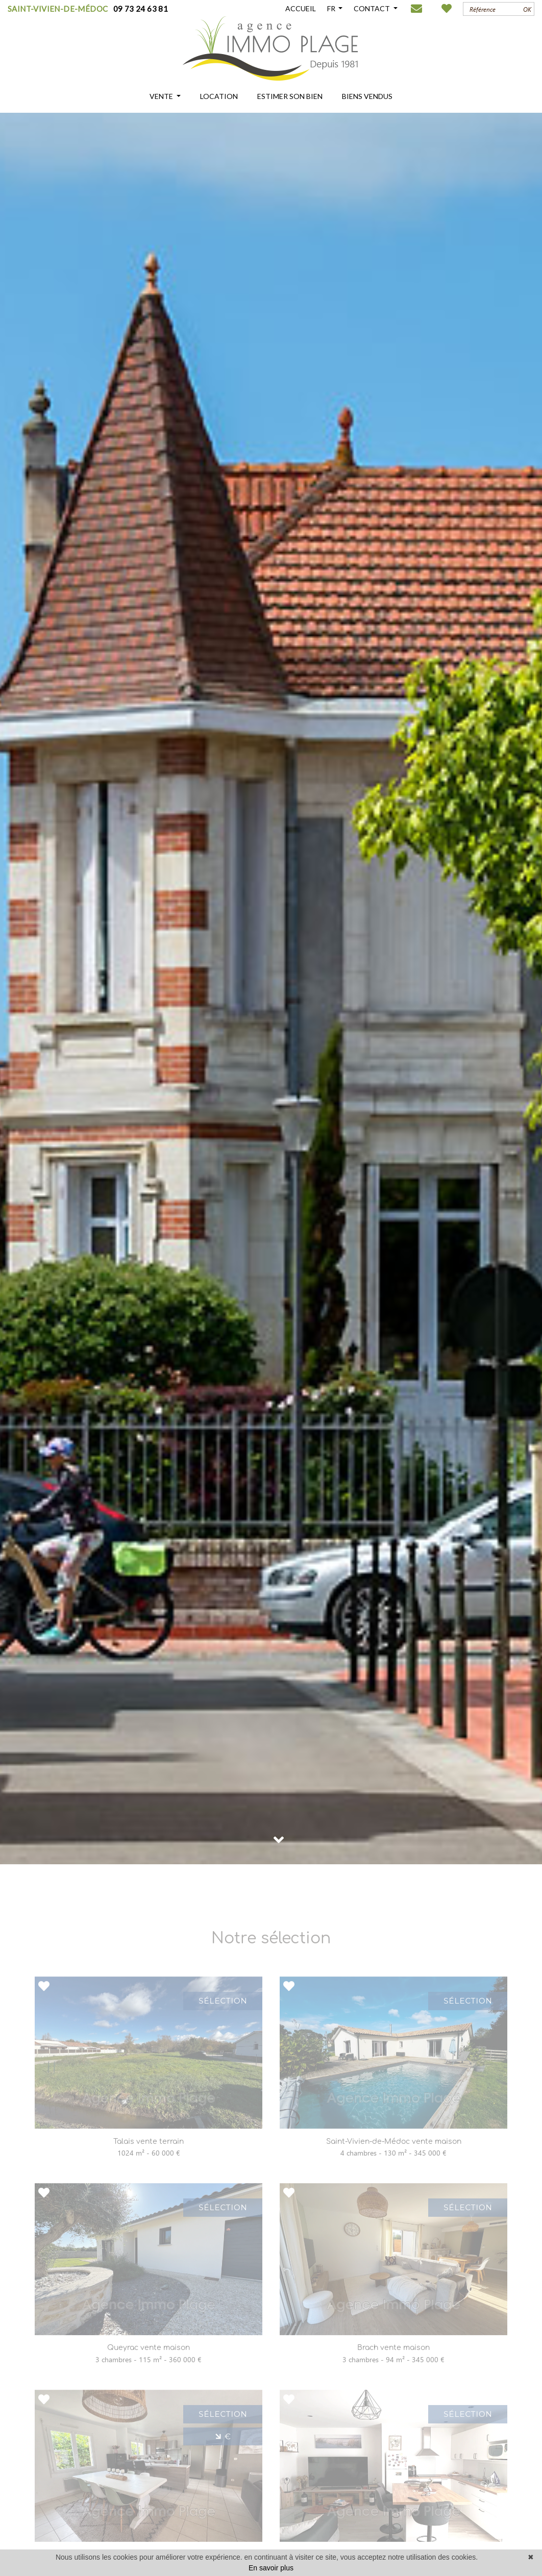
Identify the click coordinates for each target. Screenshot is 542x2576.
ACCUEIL (300, 8)
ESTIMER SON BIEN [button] (290, 96)
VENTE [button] (162, 96)
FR (332, 8)
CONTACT (372, 8)
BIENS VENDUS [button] (367, 96)
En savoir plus (271, 2568)
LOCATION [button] (219, 96)
